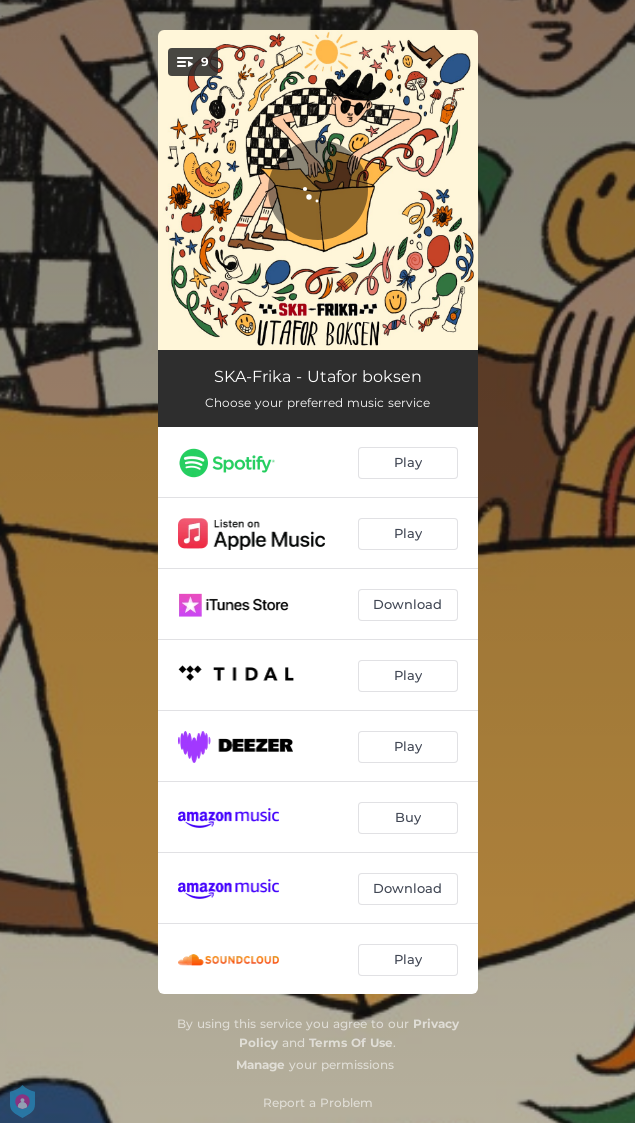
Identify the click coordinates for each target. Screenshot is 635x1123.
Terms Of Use (351, 1042)
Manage (260, 1064)
